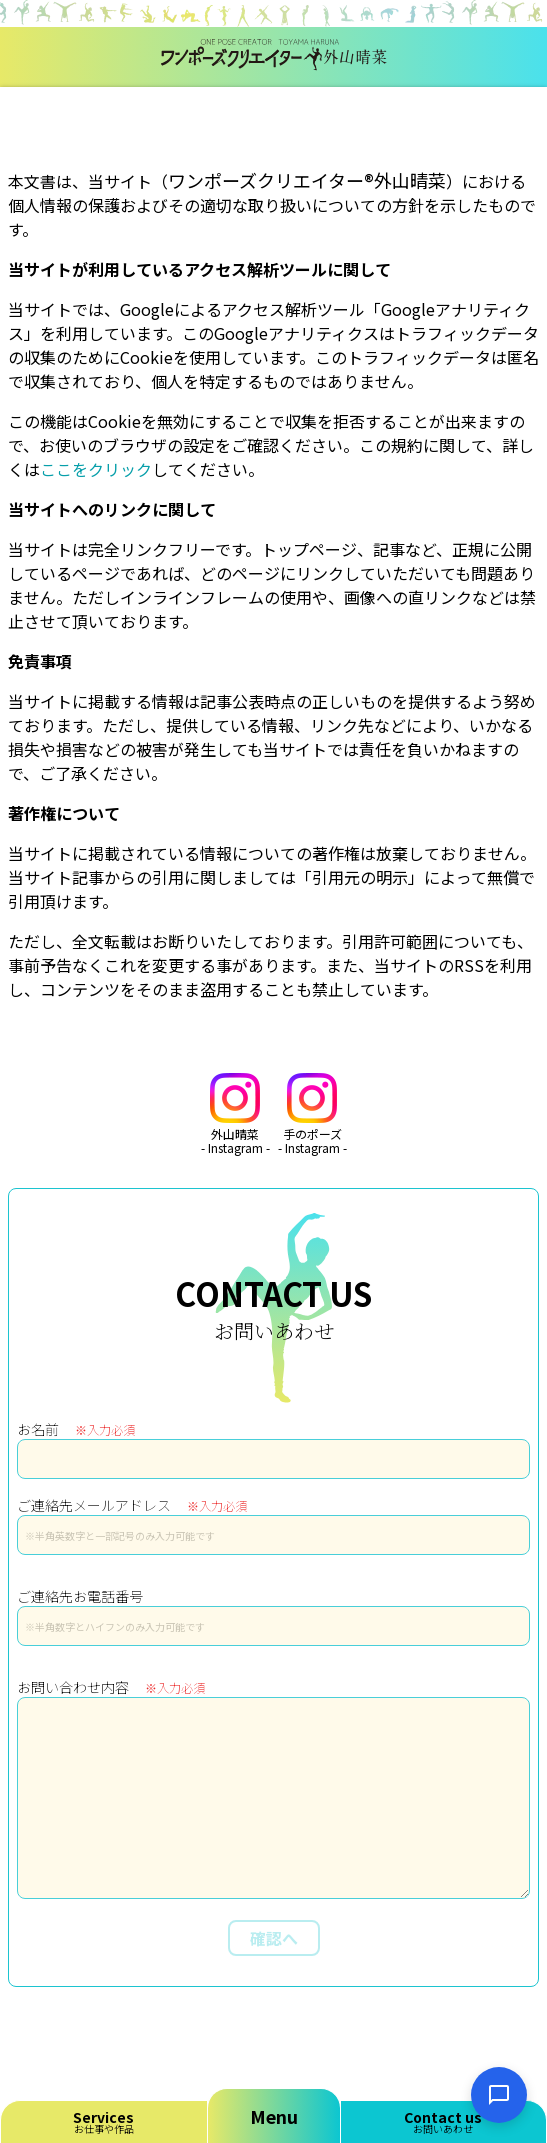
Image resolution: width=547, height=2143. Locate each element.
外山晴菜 (235, 1114)
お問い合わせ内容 (111, 1687)
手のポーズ (312, 1114)
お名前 (76, 1429)
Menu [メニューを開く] (274, 2116)
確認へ (274, 1938)
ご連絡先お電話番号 (80, 1596)
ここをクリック (96, 469)
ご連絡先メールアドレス (132, 1505)
